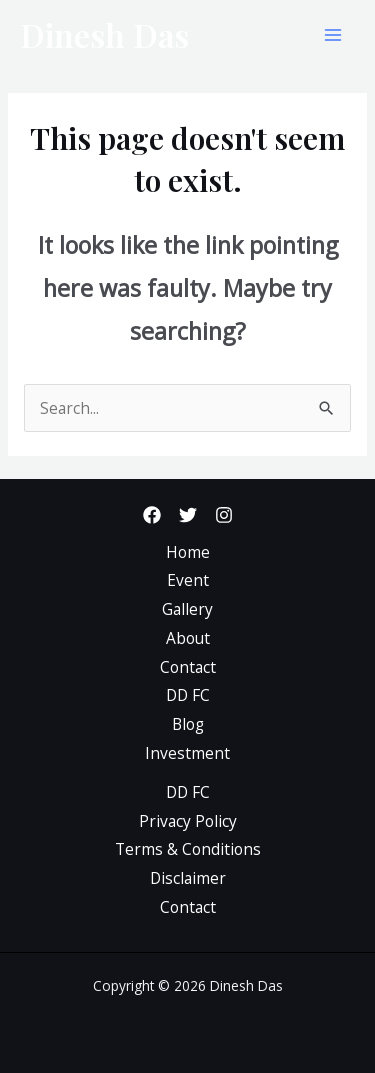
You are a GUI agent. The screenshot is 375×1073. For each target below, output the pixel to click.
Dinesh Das (104, 34)
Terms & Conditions (188, 849)
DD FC (188, 695)
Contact (188, 667)
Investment (187, 753)
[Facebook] (152, 515)
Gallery (187, 609)
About (188, 638)
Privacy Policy (188, 821)
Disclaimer (188, 878)
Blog (188, 724)
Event (188, 580)
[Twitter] (188, 515)
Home (188, 552)
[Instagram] (224, 515)
